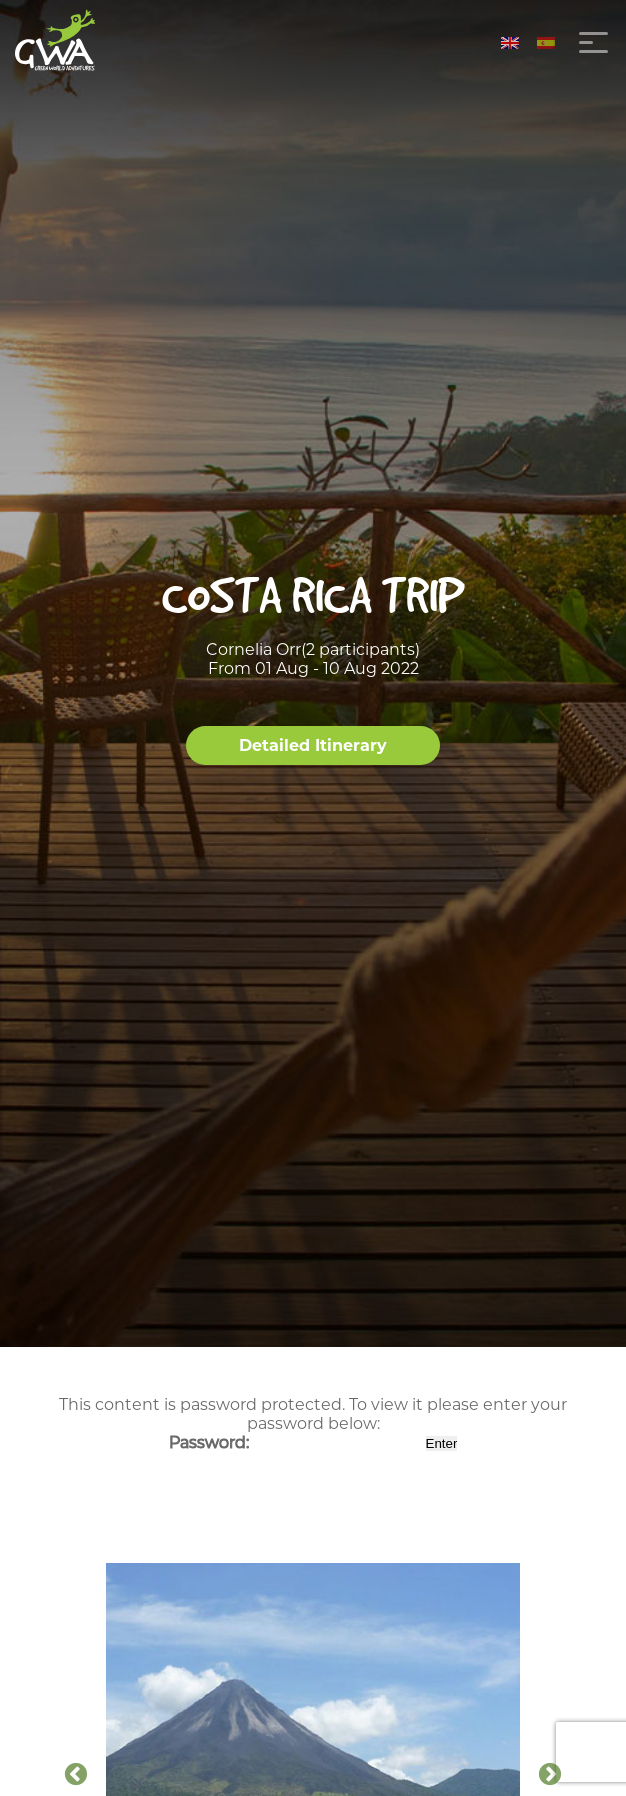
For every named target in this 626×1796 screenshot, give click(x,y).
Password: (295, 1442)
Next (550, 1775)
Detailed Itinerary (313, 745)
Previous (76, 1775)
